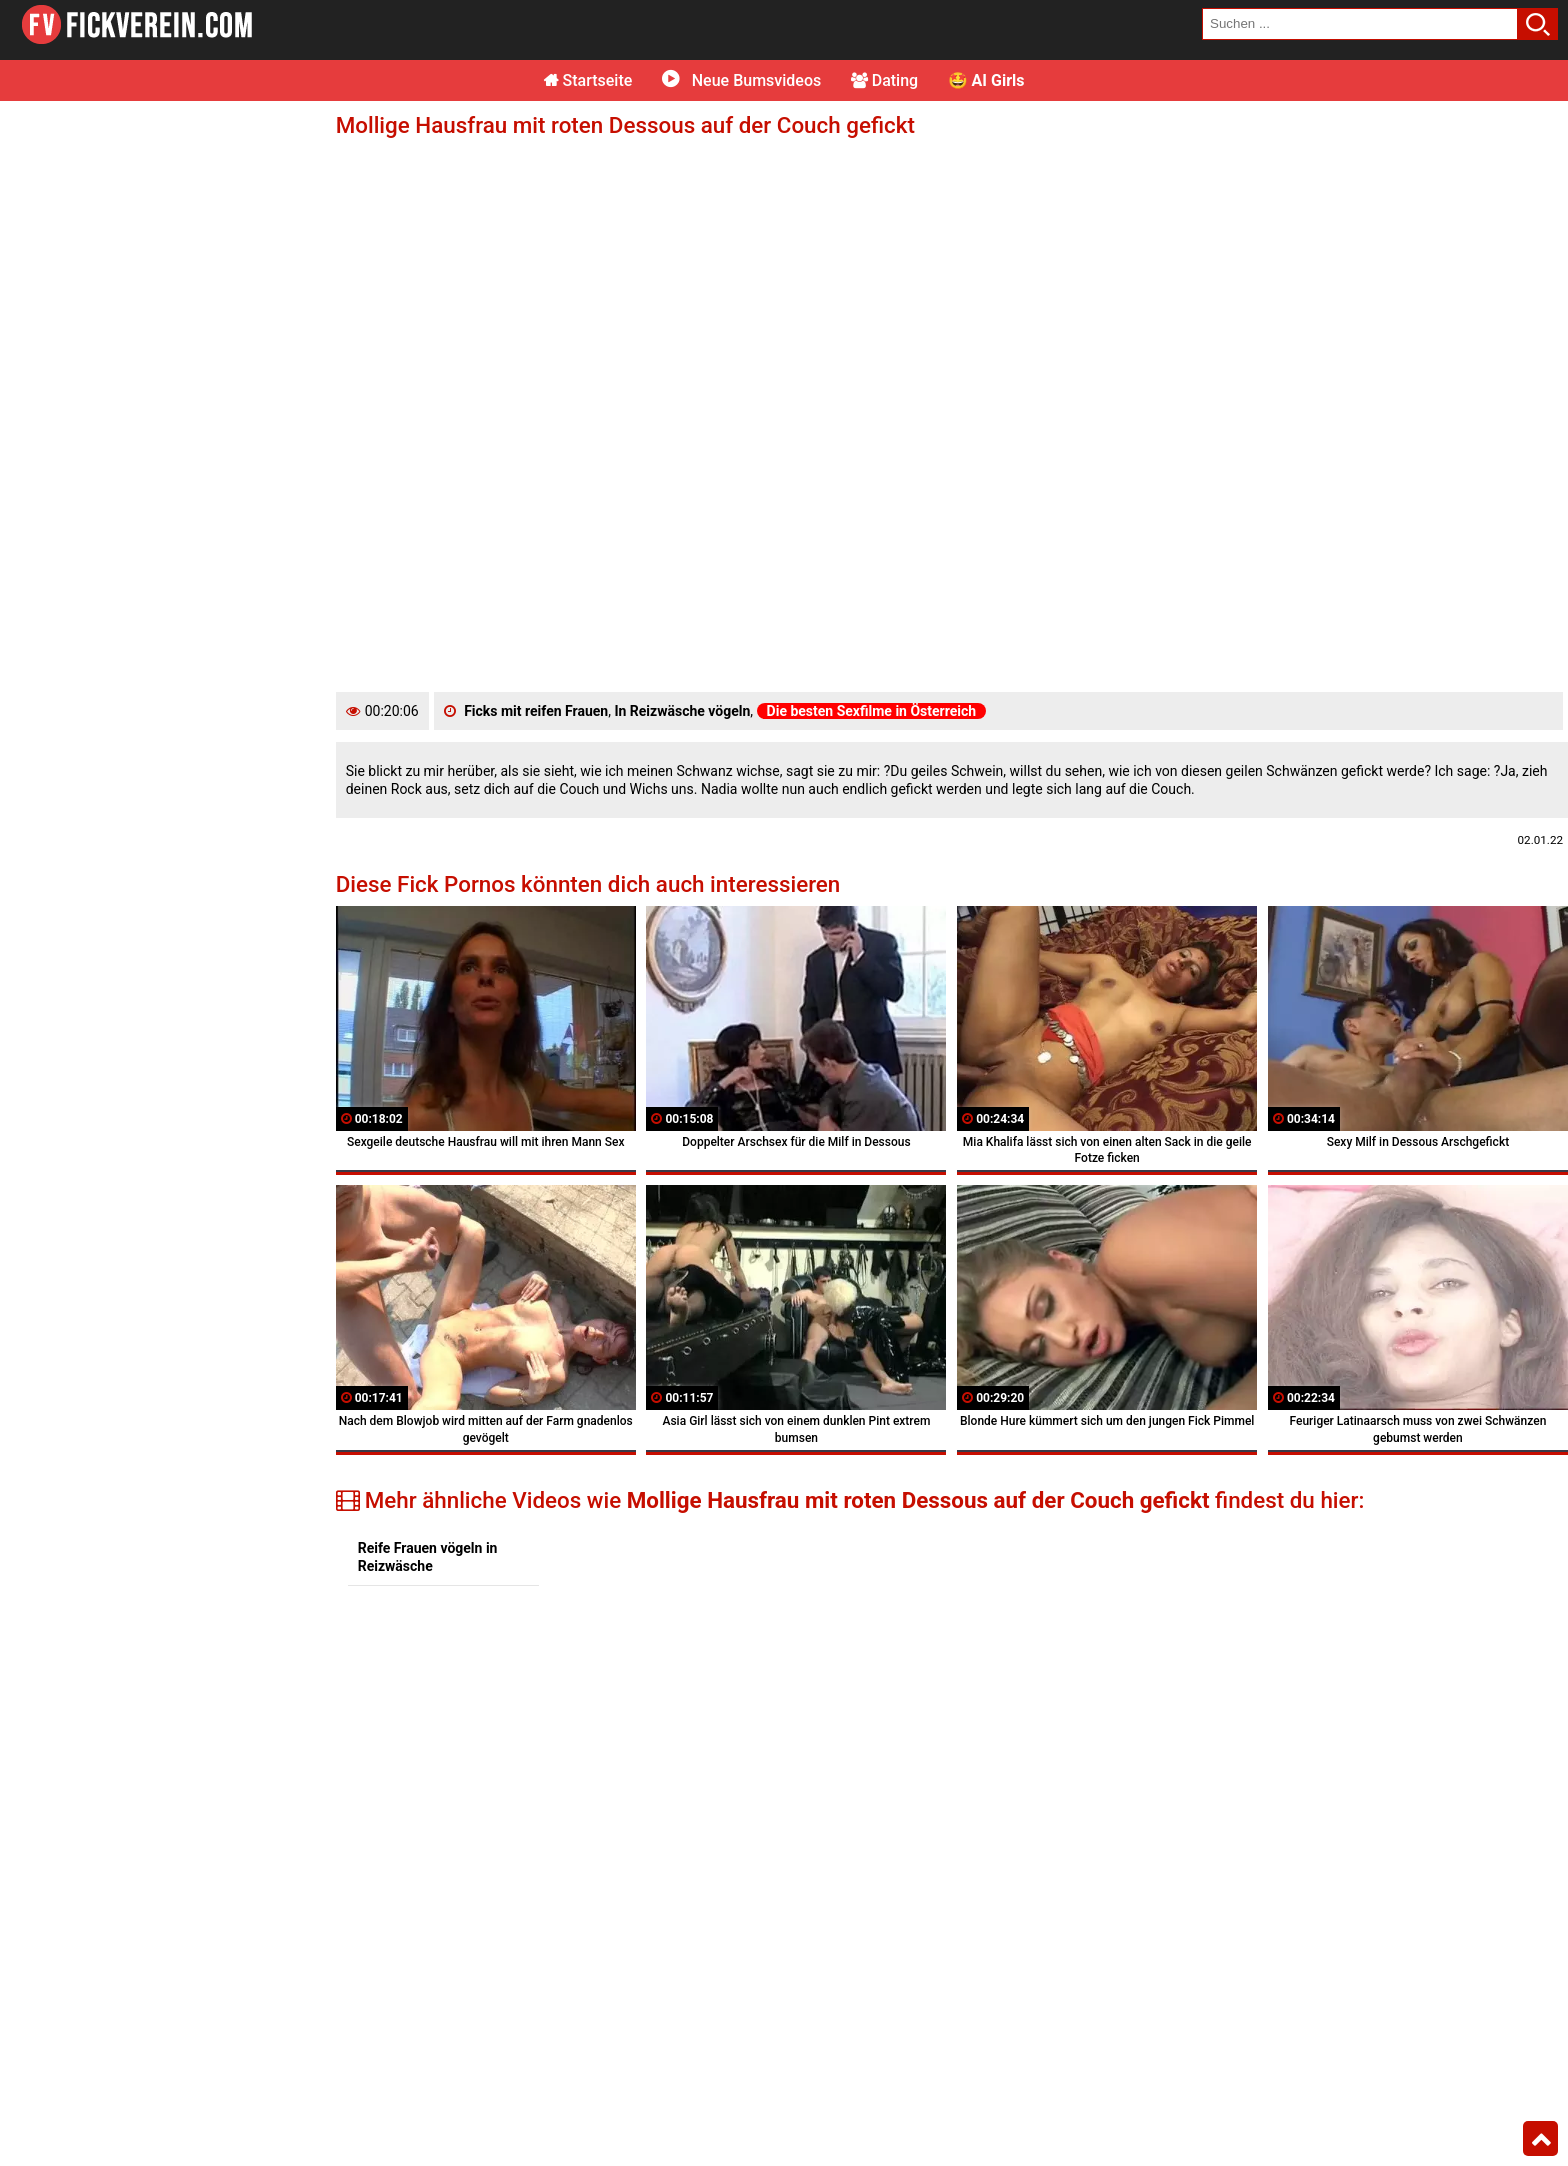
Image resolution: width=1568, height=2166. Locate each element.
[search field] (1360, 24)
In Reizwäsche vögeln (682, 711)
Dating (884, 80)
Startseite (588, 80)
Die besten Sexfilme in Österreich (872, 711)
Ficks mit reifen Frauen (536, 711)
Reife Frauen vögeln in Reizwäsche (428, 1557)
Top (1540, 2139)
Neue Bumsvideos (741, 80)
